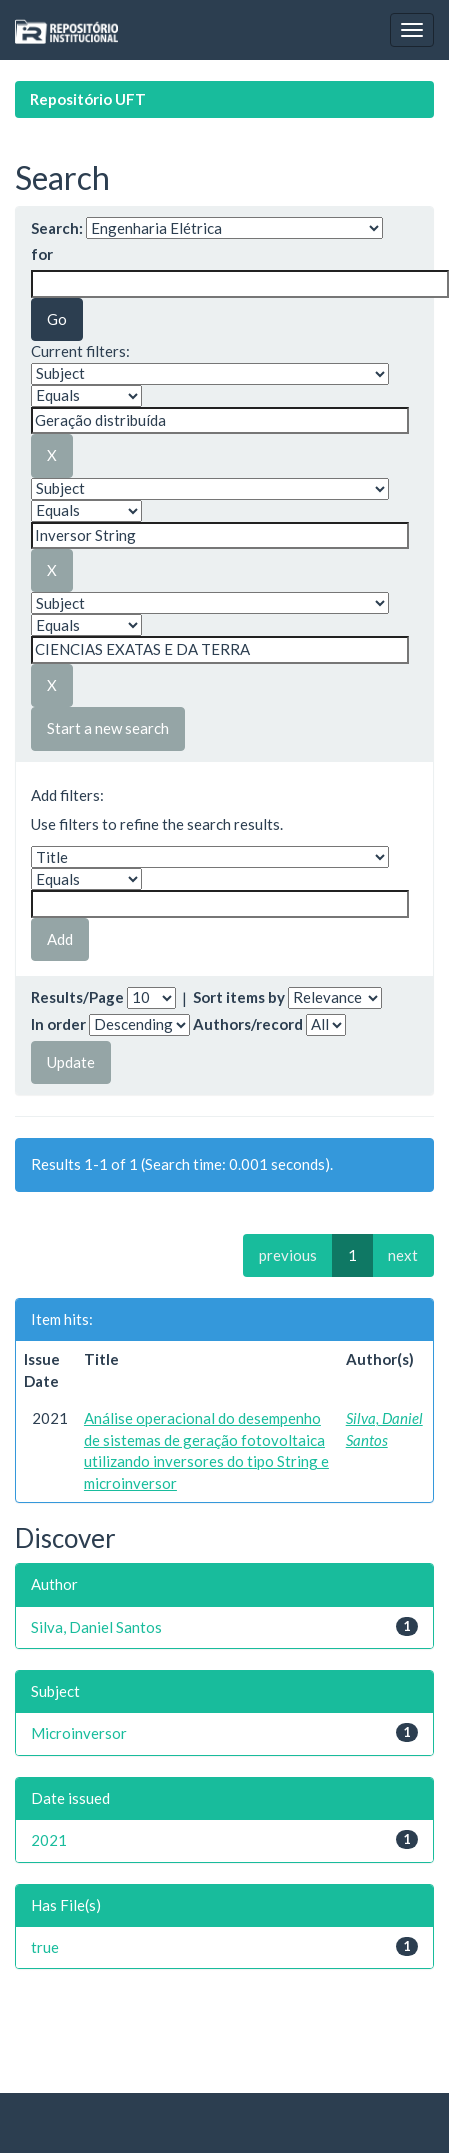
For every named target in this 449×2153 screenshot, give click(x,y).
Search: (57, 228)
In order (58, 1024)
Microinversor (79, 1733)
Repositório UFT (88, 99)
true (45, 1947)
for (42, 254)
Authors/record (248, 1024)
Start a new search (108, 728)
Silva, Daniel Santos (96, 1627)
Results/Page (77, 997)
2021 (49, 1840)
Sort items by (239, 997)
